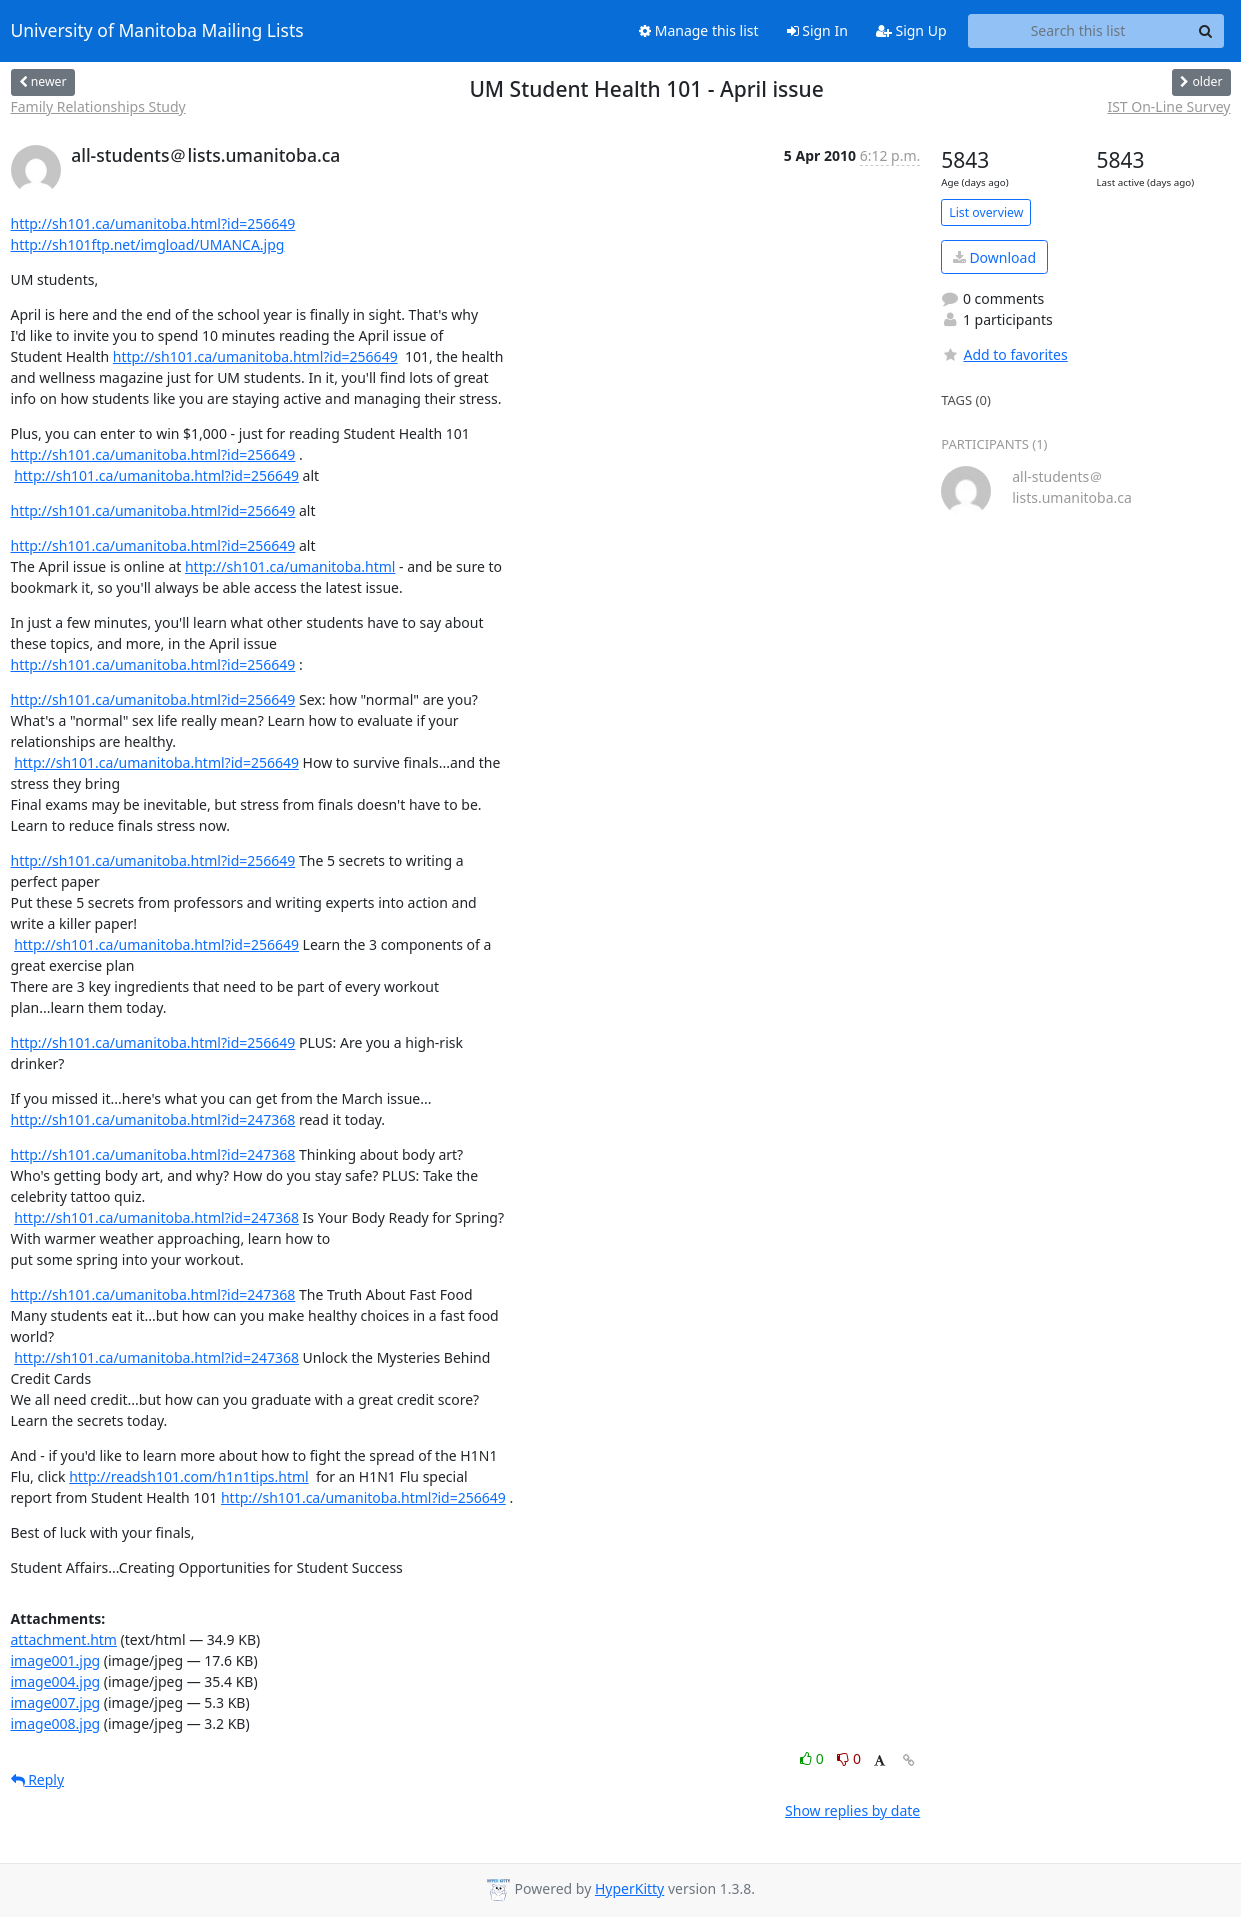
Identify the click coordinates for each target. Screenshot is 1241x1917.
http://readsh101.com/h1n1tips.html (188, 1476)
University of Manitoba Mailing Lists (157, 31)
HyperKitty (629, 1888)
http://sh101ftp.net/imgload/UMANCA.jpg (148, 244)
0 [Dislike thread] (849, 1758)
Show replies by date (852, 1810)
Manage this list (699, 30)
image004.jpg (56, 1681)
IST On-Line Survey (1168, 106)
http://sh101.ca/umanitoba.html (290, 566)
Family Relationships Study (98, 106)
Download (994, 257)
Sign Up (911, 30)
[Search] (1206, 31)
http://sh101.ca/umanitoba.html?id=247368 (153, 1119)
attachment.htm (64, 1639)
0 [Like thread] (813, 1758)
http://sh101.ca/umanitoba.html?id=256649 (153, 223)
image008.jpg (56, 1723)
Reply (38, 1779)
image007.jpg (56, 1702)
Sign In (817, 30)
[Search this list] (1078, 31)
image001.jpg (56, 1660)
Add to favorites (1004, 354)
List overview (986, 212)
